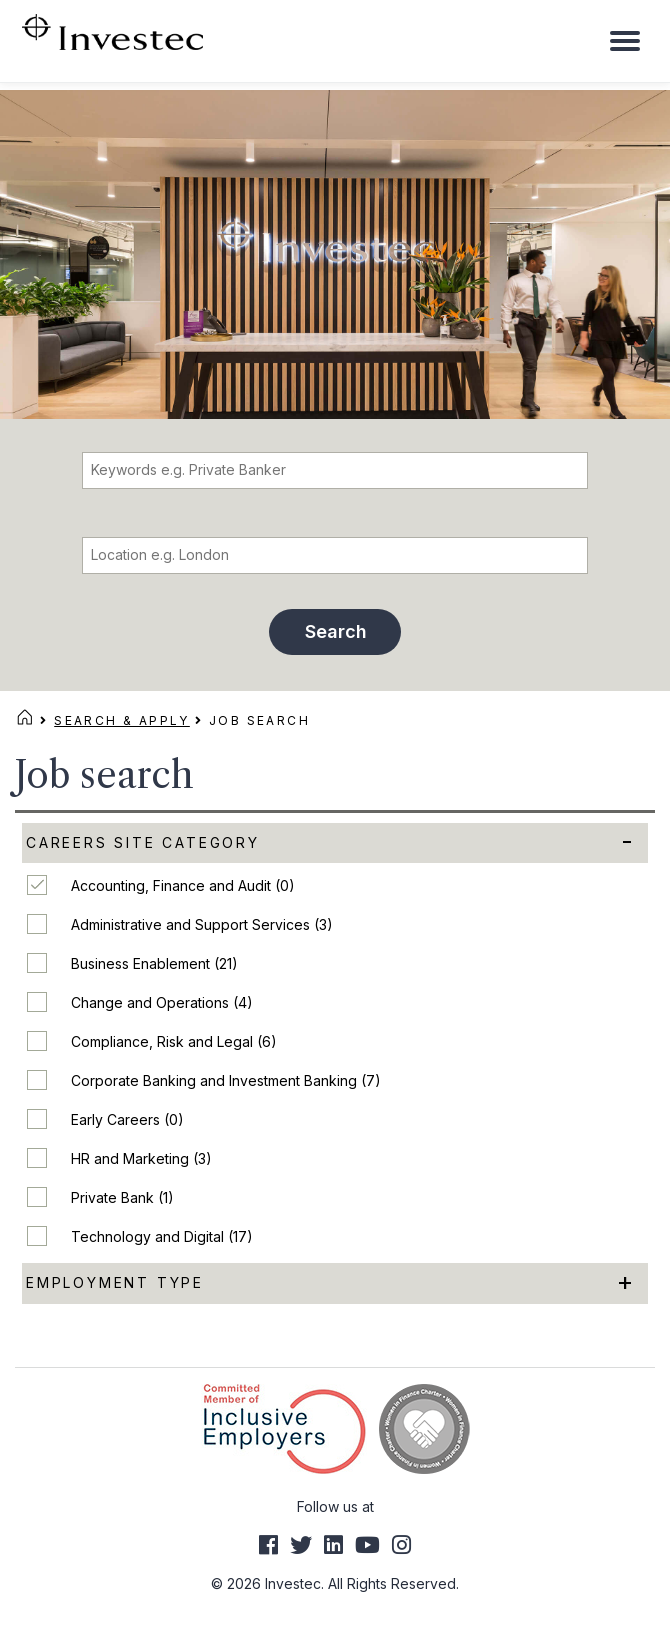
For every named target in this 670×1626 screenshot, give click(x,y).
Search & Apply (122, 720)
